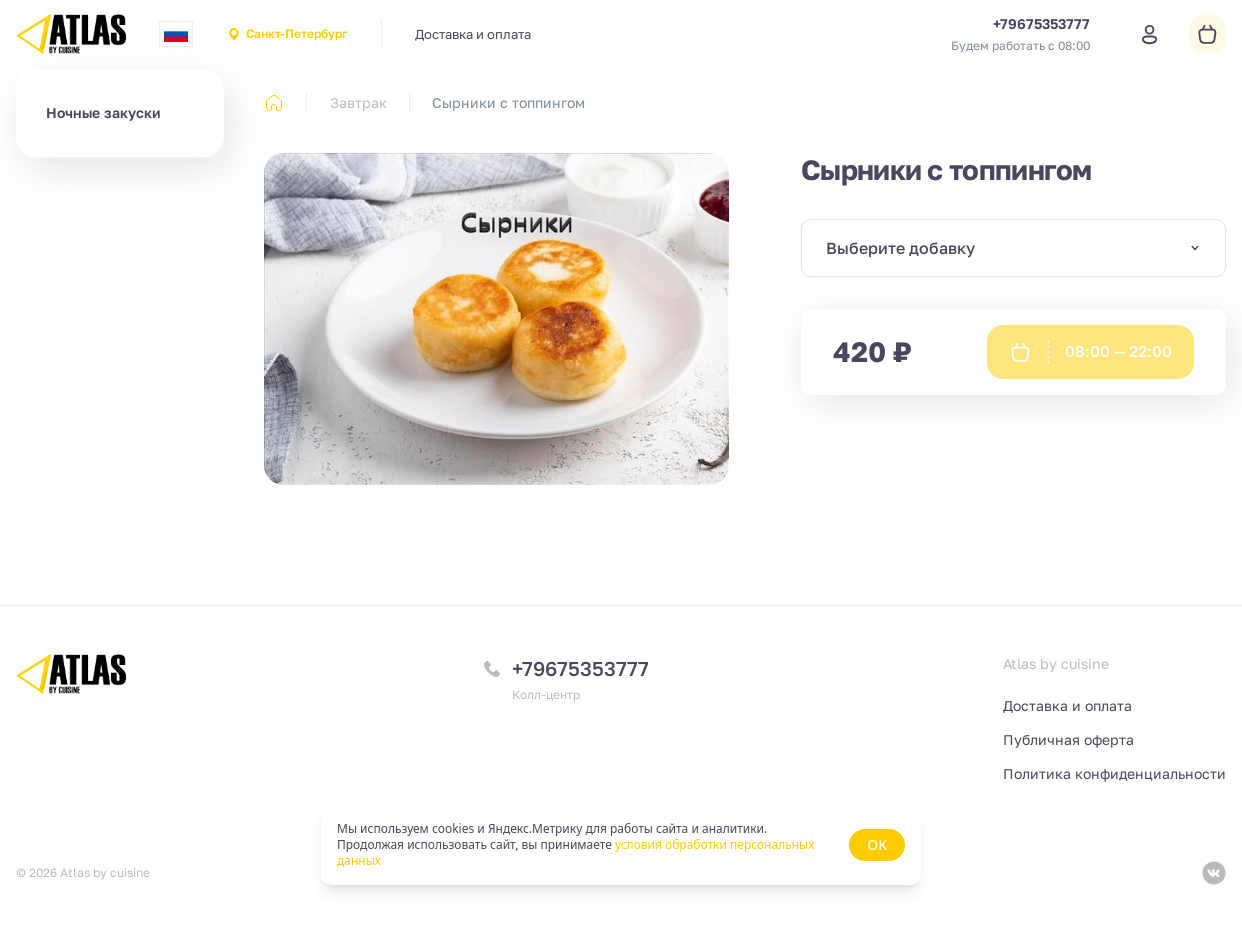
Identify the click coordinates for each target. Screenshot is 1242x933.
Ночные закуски (103, 112)
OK (877, 844)
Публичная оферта (1068, 739)
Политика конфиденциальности (1114, 773)
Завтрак (358, 102)
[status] (621, 845)
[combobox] (176, 34)
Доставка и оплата (473, 34)
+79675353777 (580, 668)
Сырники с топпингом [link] (508, 102)
